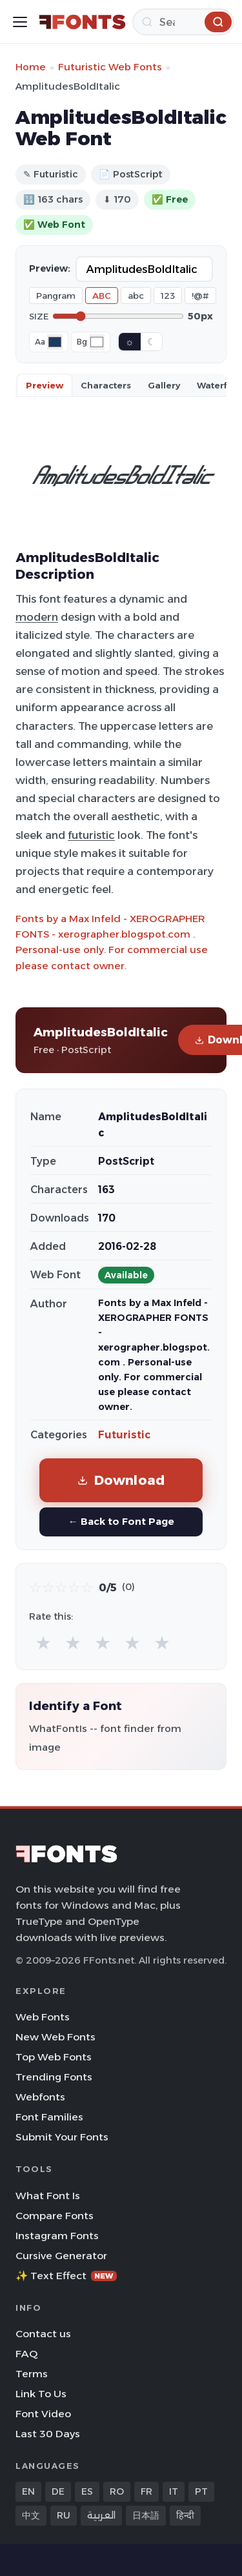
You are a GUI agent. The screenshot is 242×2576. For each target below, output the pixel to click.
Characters (106, 385)
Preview (44, 385)
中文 (31, 2515)
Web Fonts (42, 2017)
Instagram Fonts (57, 2235)
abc (136, 295)
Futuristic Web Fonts (110, 67)
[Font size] (118, 316)
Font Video (43, 2414)
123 (168, 295)
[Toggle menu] (20, 22)
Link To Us (40, 2394)
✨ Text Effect (66, 2275)
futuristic (91, 835)
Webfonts (40, 2097)
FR (146, 2491)
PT (201, 2491)
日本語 (145, 2515)
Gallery (164, 385)
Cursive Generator (61, 2255)
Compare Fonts (54, 2215)
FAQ (26, 2354)
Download (121, 1480)
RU (63, 2515)
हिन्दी (185, 2515)
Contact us (43, 2334)
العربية (101, 2515)
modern (36, 616)
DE (58, 2491)
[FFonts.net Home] (82, 22)
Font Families (49, 2117)
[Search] (183, 21)
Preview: (49, 268)
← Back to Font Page (121, 1521)
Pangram (56, 295)
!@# (200, 295)
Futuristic (124, 1435)
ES (87, 2491)
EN (28, 2491)
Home (30, 67)
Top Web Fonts (53, 2057)
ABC (101, 295)
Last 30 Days (47, 2434)
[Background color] (97, 342)
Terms (31, 2374)
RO (117, 2491)
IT (173, 2491)
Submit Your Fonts (61, 2137)
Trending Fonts (53, 2077)
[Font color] (55, 342)
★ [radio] (43, 1642)
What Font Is (47, 2195)
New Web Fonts (55, 2037)
